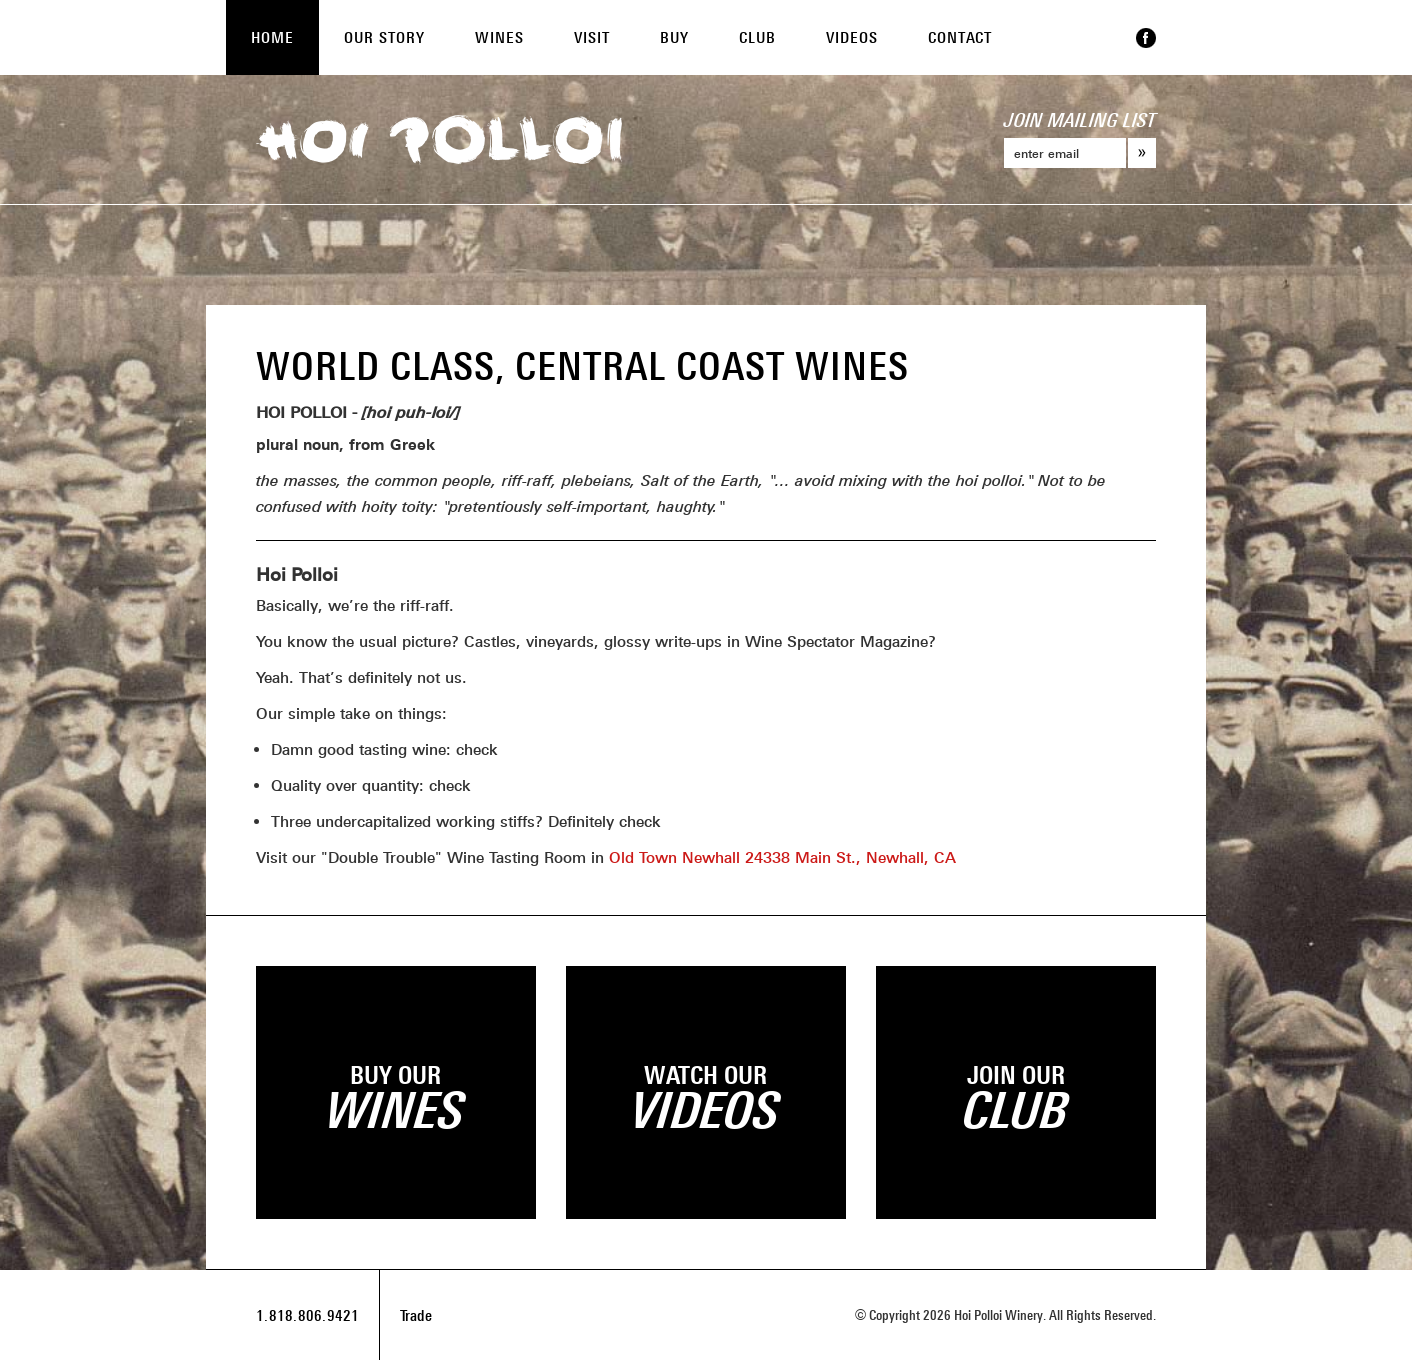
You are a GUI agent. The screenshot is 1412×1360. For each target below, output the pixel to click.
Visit (592, 37)
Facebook (1146, 38)
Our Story (384, 37)
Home (272, 37)
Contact (960, 37)
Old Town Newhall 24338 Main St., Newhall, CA (782, 857)
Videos (852, 37)
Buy (674, 37)
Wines (499, 37)
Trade (416, 1315)
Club (757, 37)
